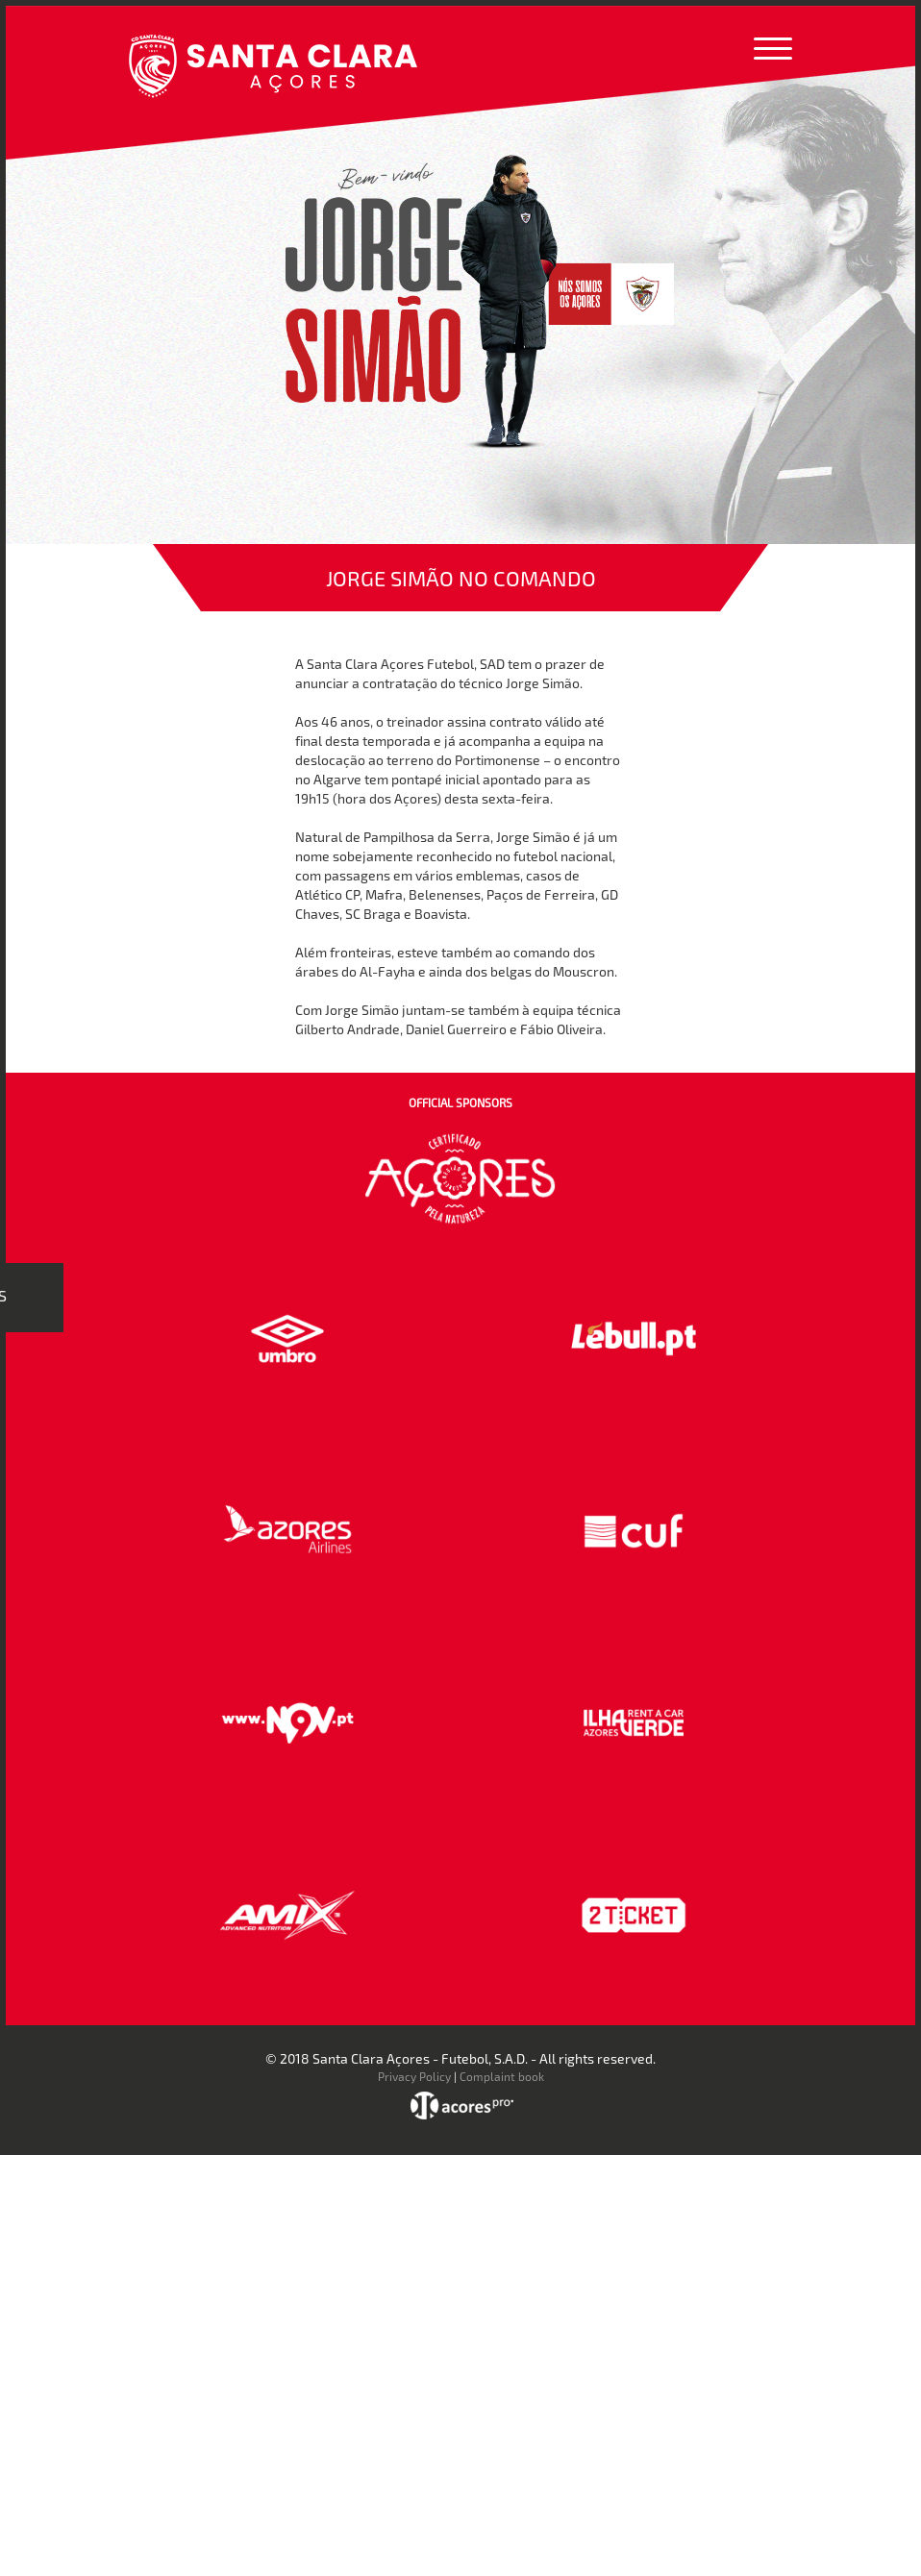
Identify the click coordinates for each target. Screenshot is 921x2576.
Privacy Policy (414, 2076)
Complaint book (502, 2076)
